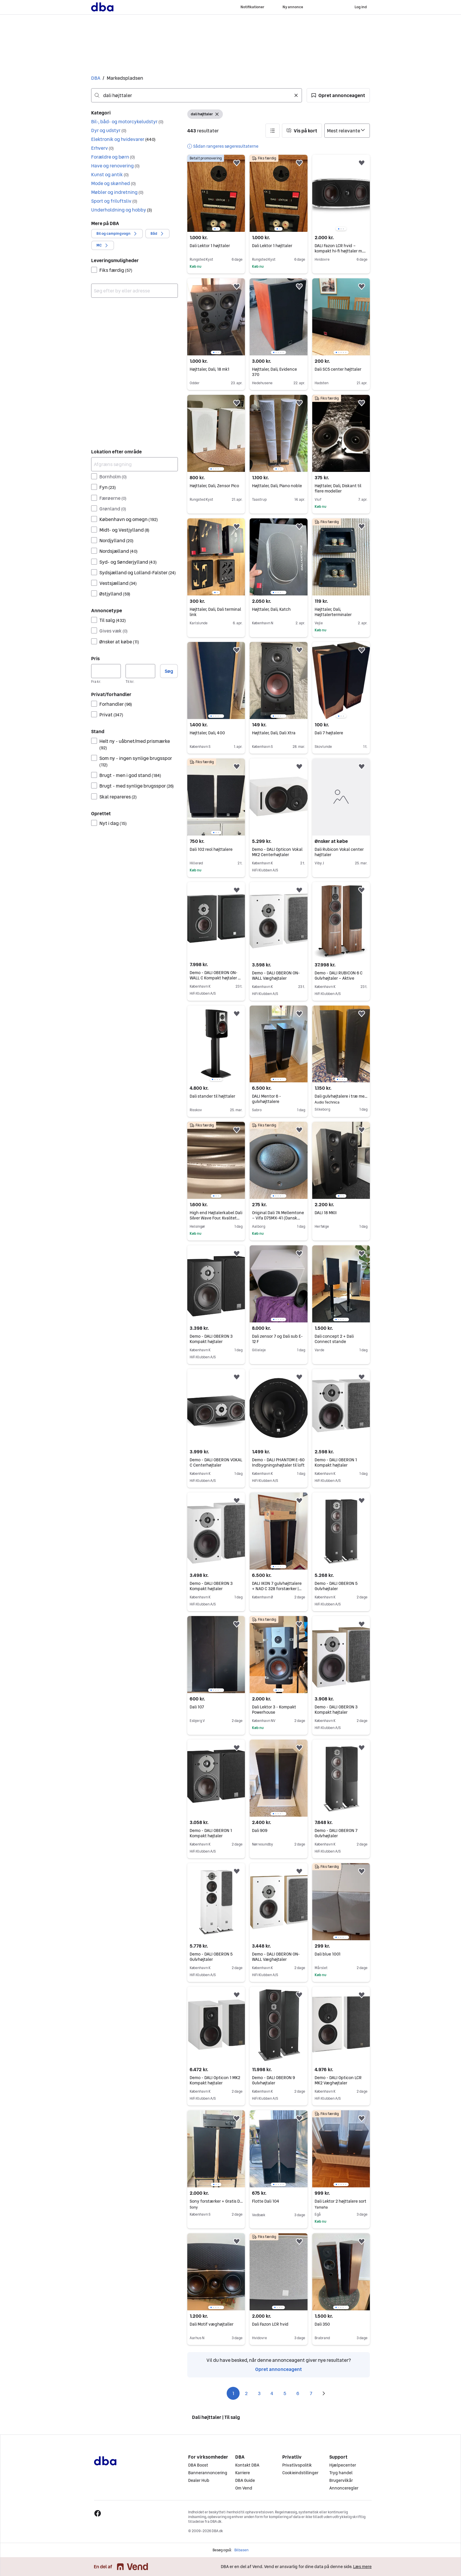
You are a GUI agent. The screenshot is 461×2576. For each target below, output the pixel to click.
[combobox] (196, 95)
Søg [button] (169, 671)
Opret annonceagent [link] (278, 2369)
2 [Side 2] (246, 2393)
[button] (338, 95)
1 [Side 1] (233, 2393)
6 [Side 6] (297, 2393)
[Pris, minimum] (106, 671)
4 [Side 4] (271, 2393)
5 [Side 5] (284, 2393)
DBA (95, 78)
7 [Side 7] (311, 2393)
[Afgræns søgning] (134, 464)
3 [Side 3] (259, 2393)
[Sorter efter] (347, 131)
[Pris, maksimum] (140, 671)
